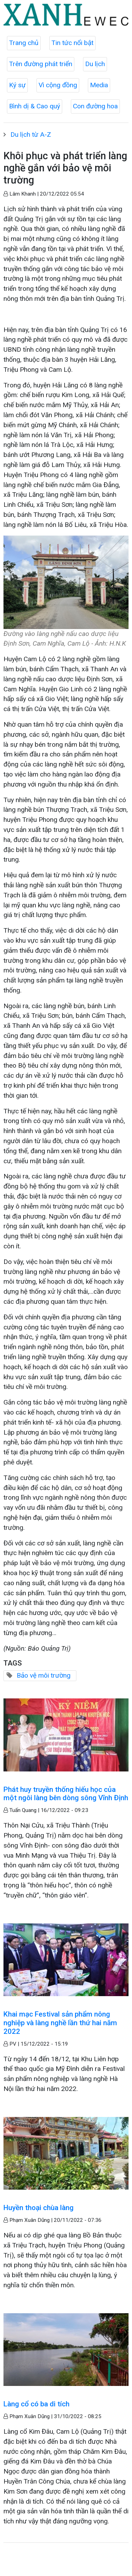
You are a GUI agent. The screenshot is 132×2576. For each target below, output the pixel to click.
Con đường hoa (95, 106)
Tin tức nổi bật (72, 43)
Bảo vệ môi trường (44, 1675)
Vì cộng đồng (58, 85)
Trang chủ (24, 43)
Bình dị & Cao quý (34, 106)
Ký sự (17, 85)
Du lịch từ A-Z (30, 134)
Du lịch (95, 64)
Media (99, 85)
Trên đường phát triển (40, 64)
